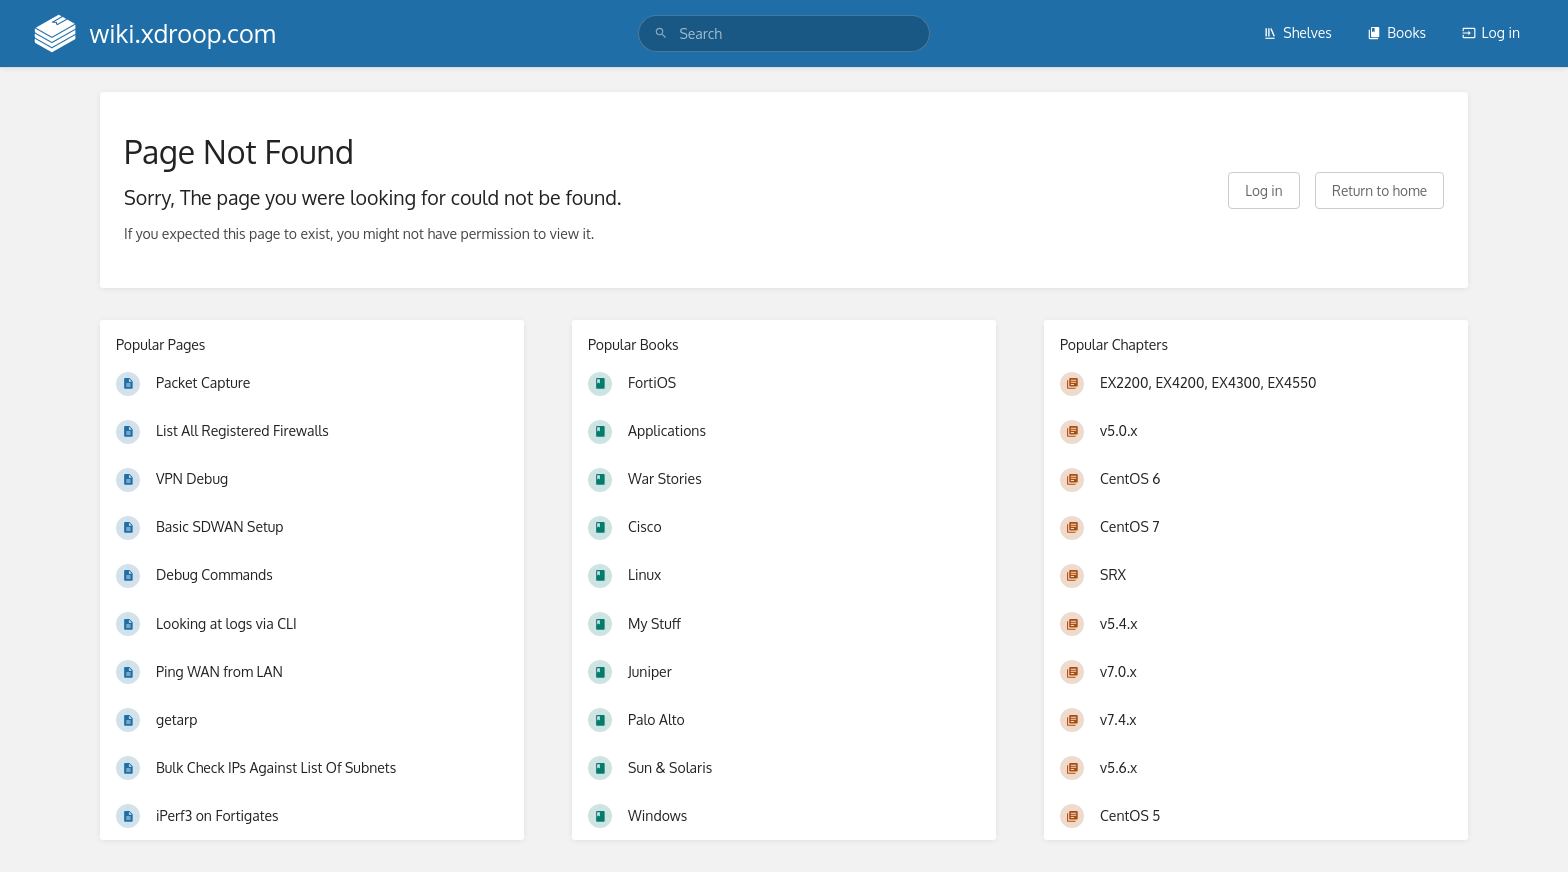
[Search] (661, 33)
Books (1396, 32)
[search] (783, 33)
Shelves (1297, 32)
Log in (1491, 32)
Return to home (1379, 190)
